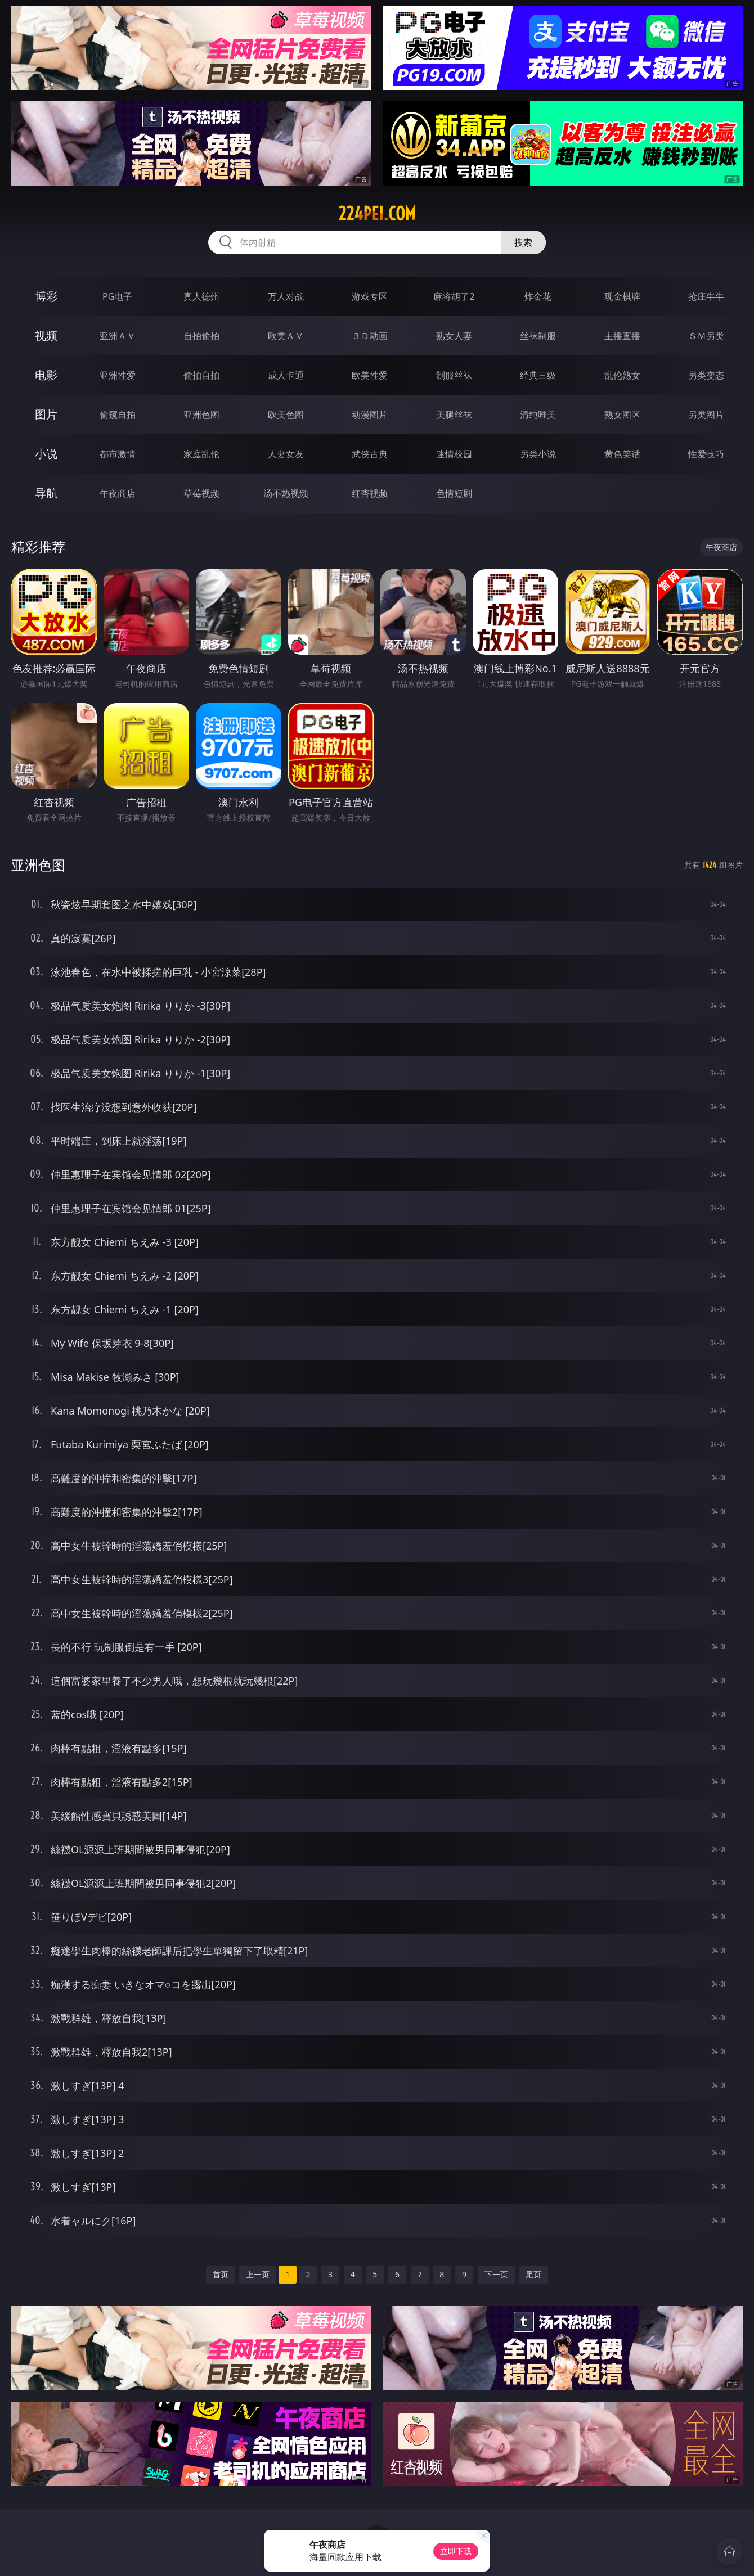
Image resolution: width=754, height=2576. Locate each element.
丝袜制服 (538, 336)
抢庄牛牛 (706, 296)
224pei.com (377, 213)
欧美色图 (286, 414)
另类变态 (706, 375)
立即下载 (456, 2551)
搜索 (523, 242)
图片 (46, 414)
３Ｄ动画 (370, 336)
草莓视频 (201, 493)
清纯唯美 (538, 414)
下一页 (496, 2274)
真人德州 (201, 296)
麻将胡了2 (453, 296)
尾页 (533, 2274)
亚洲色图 (201, 414)
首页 (220, 2274)
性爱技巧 (706, 454)
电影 (46, 374)
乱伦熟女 (622, 375)
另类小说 (538, 454)
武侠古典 (370, 454)
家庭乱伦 (201, 454)
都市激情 (118, 454)
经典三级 (538, 375)
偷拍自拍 (201, 375)
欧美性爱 (370, 375)
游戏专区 (370, 296)
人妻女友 (286, 454)
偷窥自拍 (118, 414)
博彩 (46, 296)
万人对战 (286, 296)
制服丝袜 (454, 375)
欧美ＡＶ (286, 336)
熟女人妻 (454, 336)
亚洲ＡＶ (118, 336)
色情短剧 (454, 493)
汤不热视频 (285, 493)
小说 (46, 453)
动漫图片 (370, 414)
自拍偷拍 (201, 336)
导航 (46, 493)
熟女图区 (622, 414)
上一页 (258, 2274)
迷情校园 (454, 454)
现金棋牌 (622, 296)
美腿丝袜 (454, 414)
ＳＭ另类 (706, 336)
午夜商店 (118, 493)
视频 (46, 335)
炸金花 (537, 296)
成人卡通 (286, 375)
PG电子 (117, 296)
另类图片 (706, 414)
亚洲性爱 (118, 375)
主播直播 (622, 336)
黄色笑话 (622, 454)
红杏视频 (370, 493)
